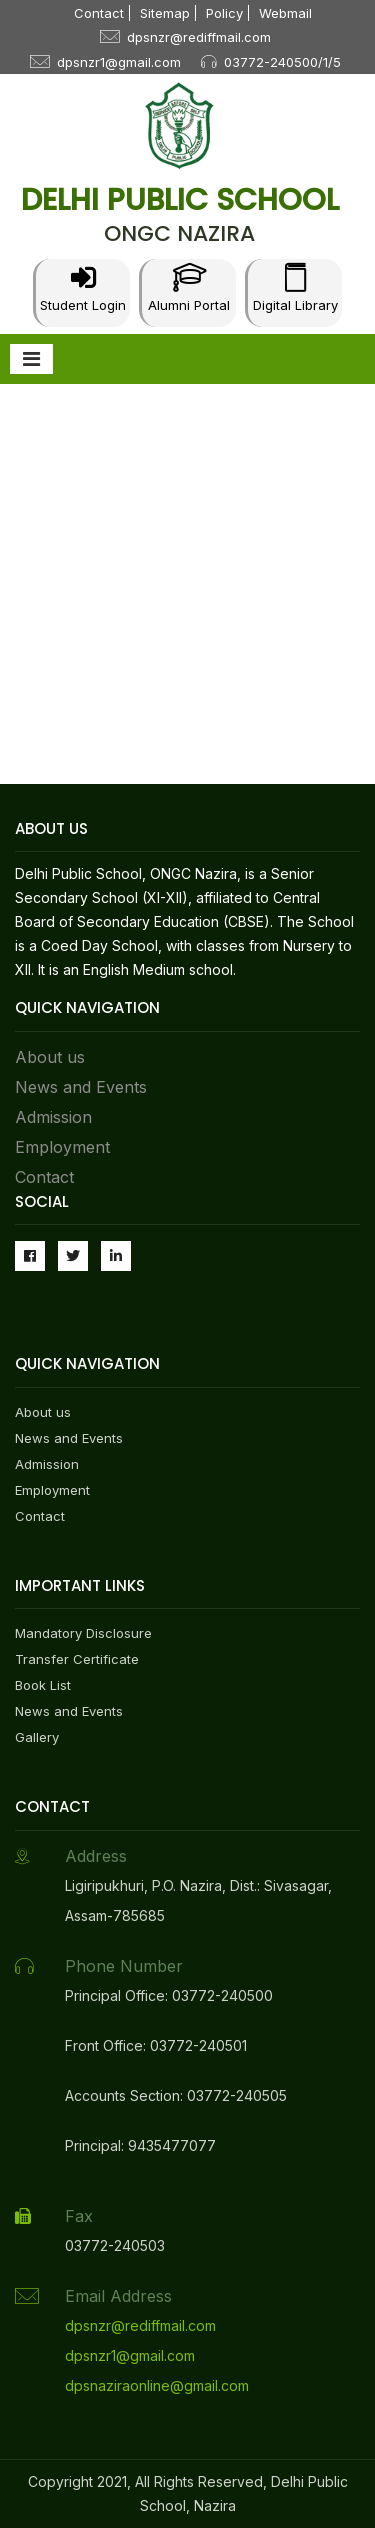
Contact (99, 13)
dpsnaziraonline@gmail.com (157, 2385)
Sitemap (165, 13)
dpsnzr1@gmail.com (119, 62)
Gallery (37, 1737)
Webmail (285, 13)
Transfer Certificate (77, 1659)
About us (50, 1057)
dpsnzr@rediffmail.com (199, 37)
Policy (224, 13)
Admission (53, 1117)
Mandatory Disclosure (83, 1633)
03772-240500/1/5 (282, 62)
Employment (62, 1147)
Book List (43, 1685)
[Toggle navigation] (31, 359)
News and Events (81, 1087)
